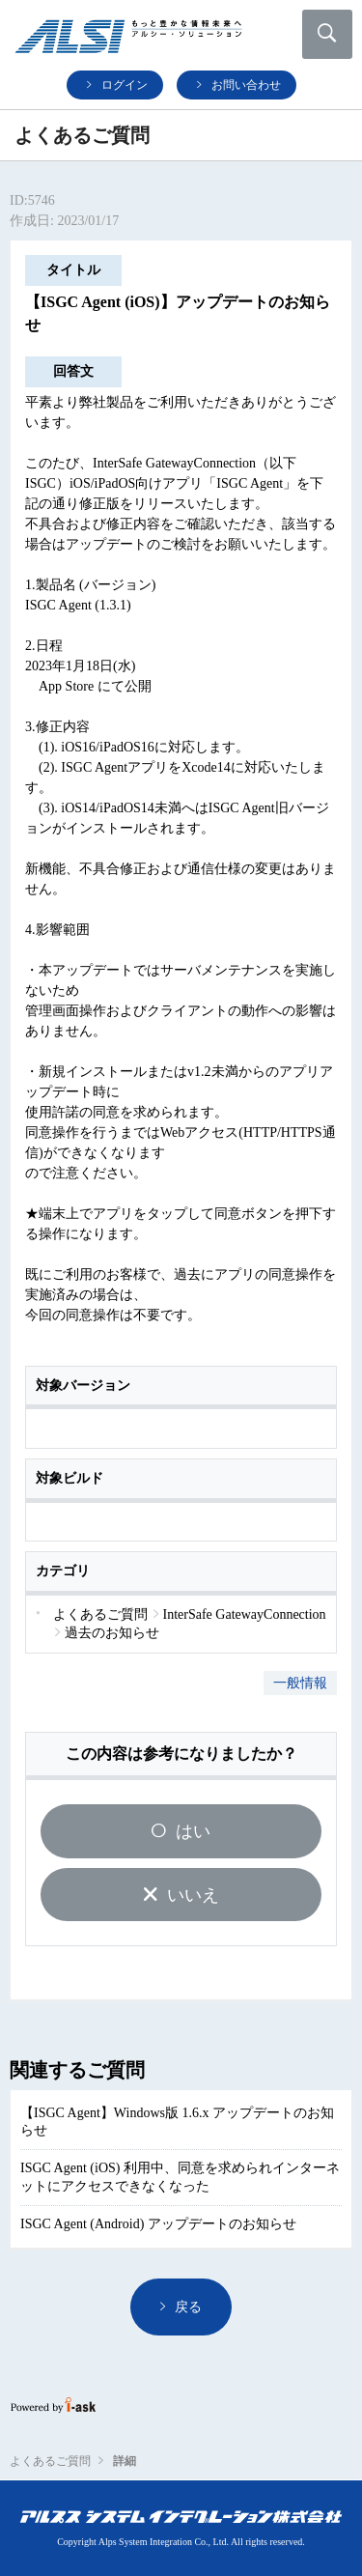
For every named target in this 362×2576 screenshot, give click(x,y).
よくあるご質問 (50, 2461)
